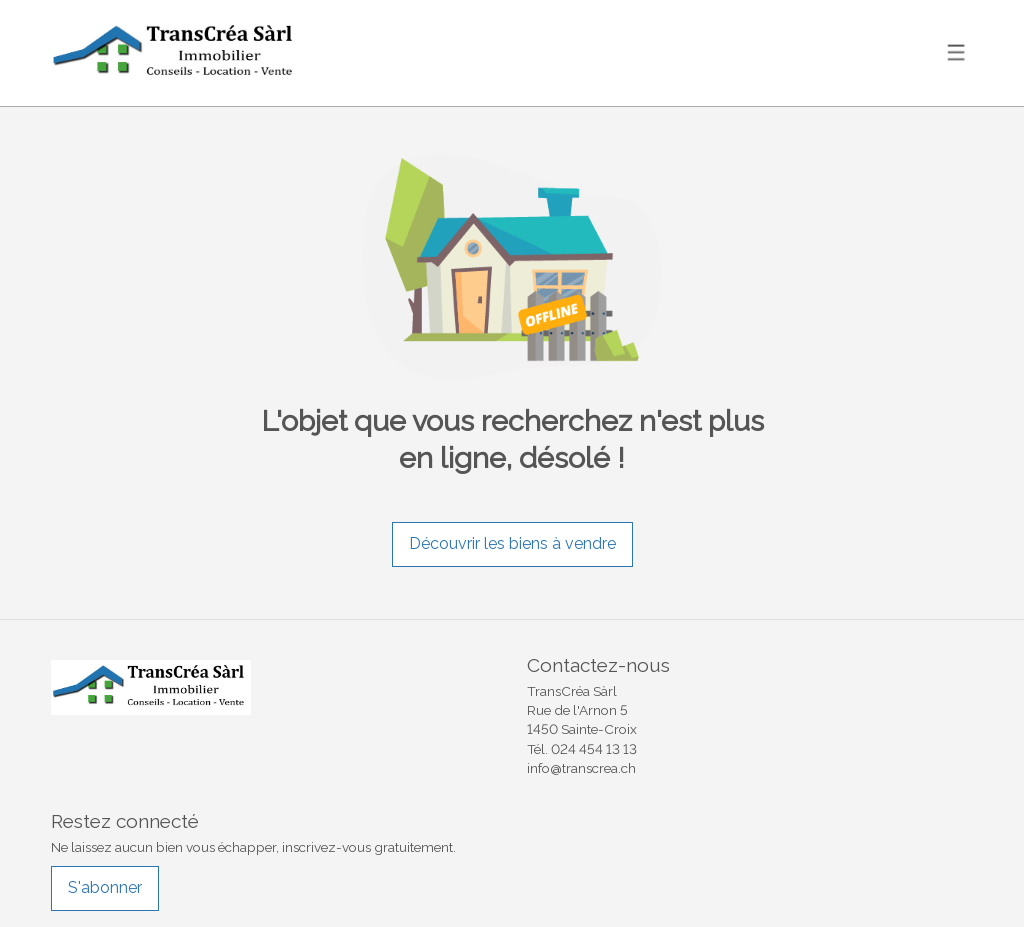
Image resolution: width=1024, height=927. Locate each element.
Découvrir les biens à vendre (512, 543)
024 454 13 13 (594, 749)
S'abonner (105, 887)
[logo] (176, 53)
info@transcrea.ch (581, 768)
